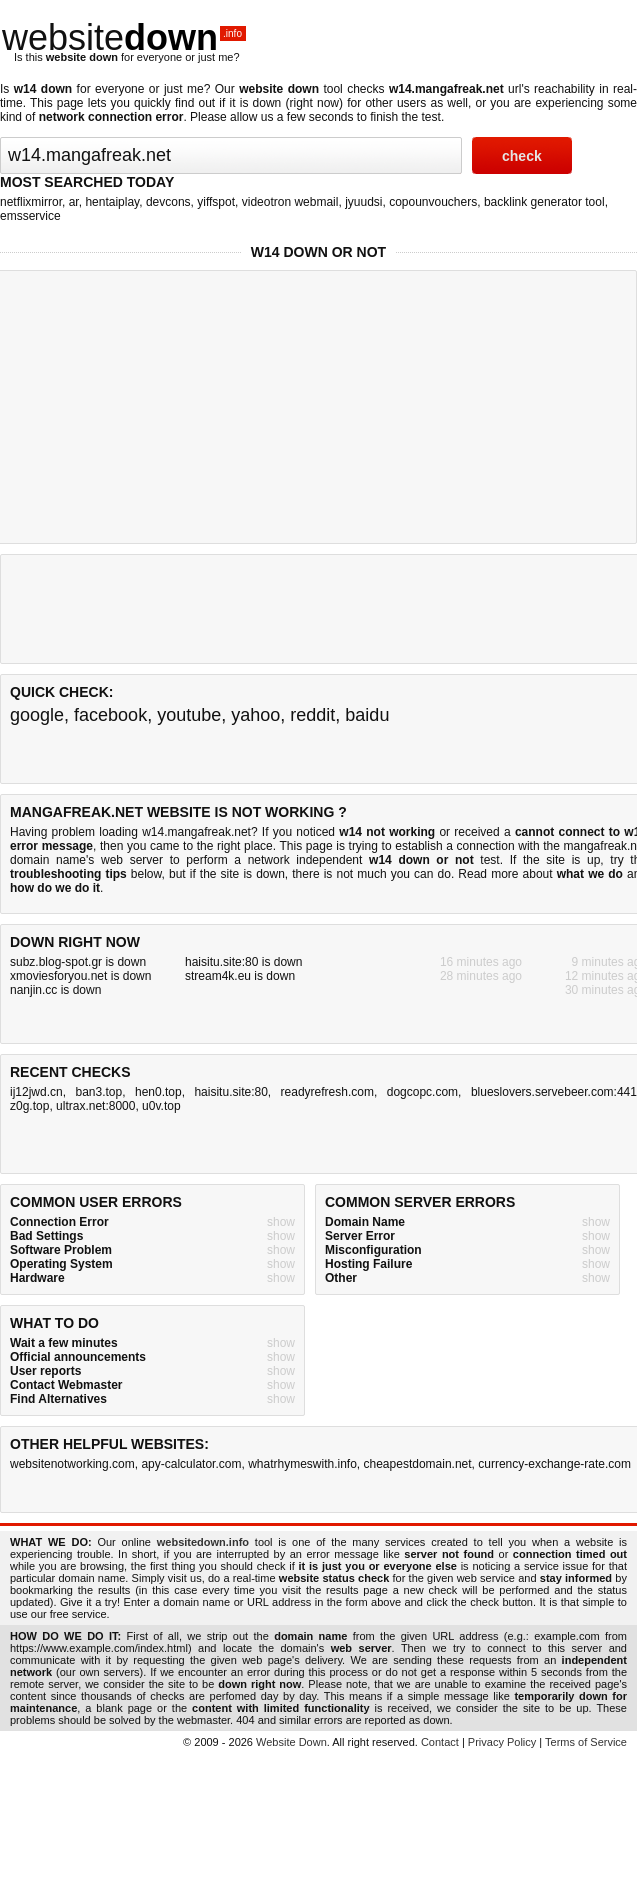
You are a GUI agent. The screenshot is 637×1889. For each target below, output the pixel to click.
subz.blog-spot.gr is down (78, 962)
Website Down (291, 1742)
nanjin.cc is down (55, 990)
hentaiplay (112, 202)
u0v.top (161, 1106)
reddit (312, 715)
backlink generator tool (544, 202)
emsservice (30, 216)
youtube (189, 715)
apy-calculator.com (191, 1464)
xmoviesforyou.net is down (80, 976)
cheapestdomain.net (418, 1464)
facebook (110, 715)
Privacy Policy (502, 1742)
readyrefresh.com (327, 1092)
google (37, 715)
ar (74, 202)
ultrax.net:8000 (95, 1106)
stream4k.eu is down (240, 976)
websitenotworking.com (72, 1464)
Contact (440, 1742)
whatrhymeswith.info (302, 1464)
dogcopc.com (422, 1092)
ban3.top (98, 1092)
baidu (367, 715)
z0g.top (29, 1106)
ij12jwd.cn (36, 1092)
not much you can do (393, 874)
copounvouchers (433, 202)
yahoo (255, 715)
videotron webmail (290, 202)
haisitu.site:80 (230, 1092)
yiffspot (216, 202)
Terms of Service (586, 1742)
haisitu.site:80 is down (243, 962)
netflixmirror (31, 202)
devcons (168, 202)
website (124, 37)
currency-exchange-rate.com (554, 1464)
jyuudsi (363, 202)
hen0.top (158, 1092)
